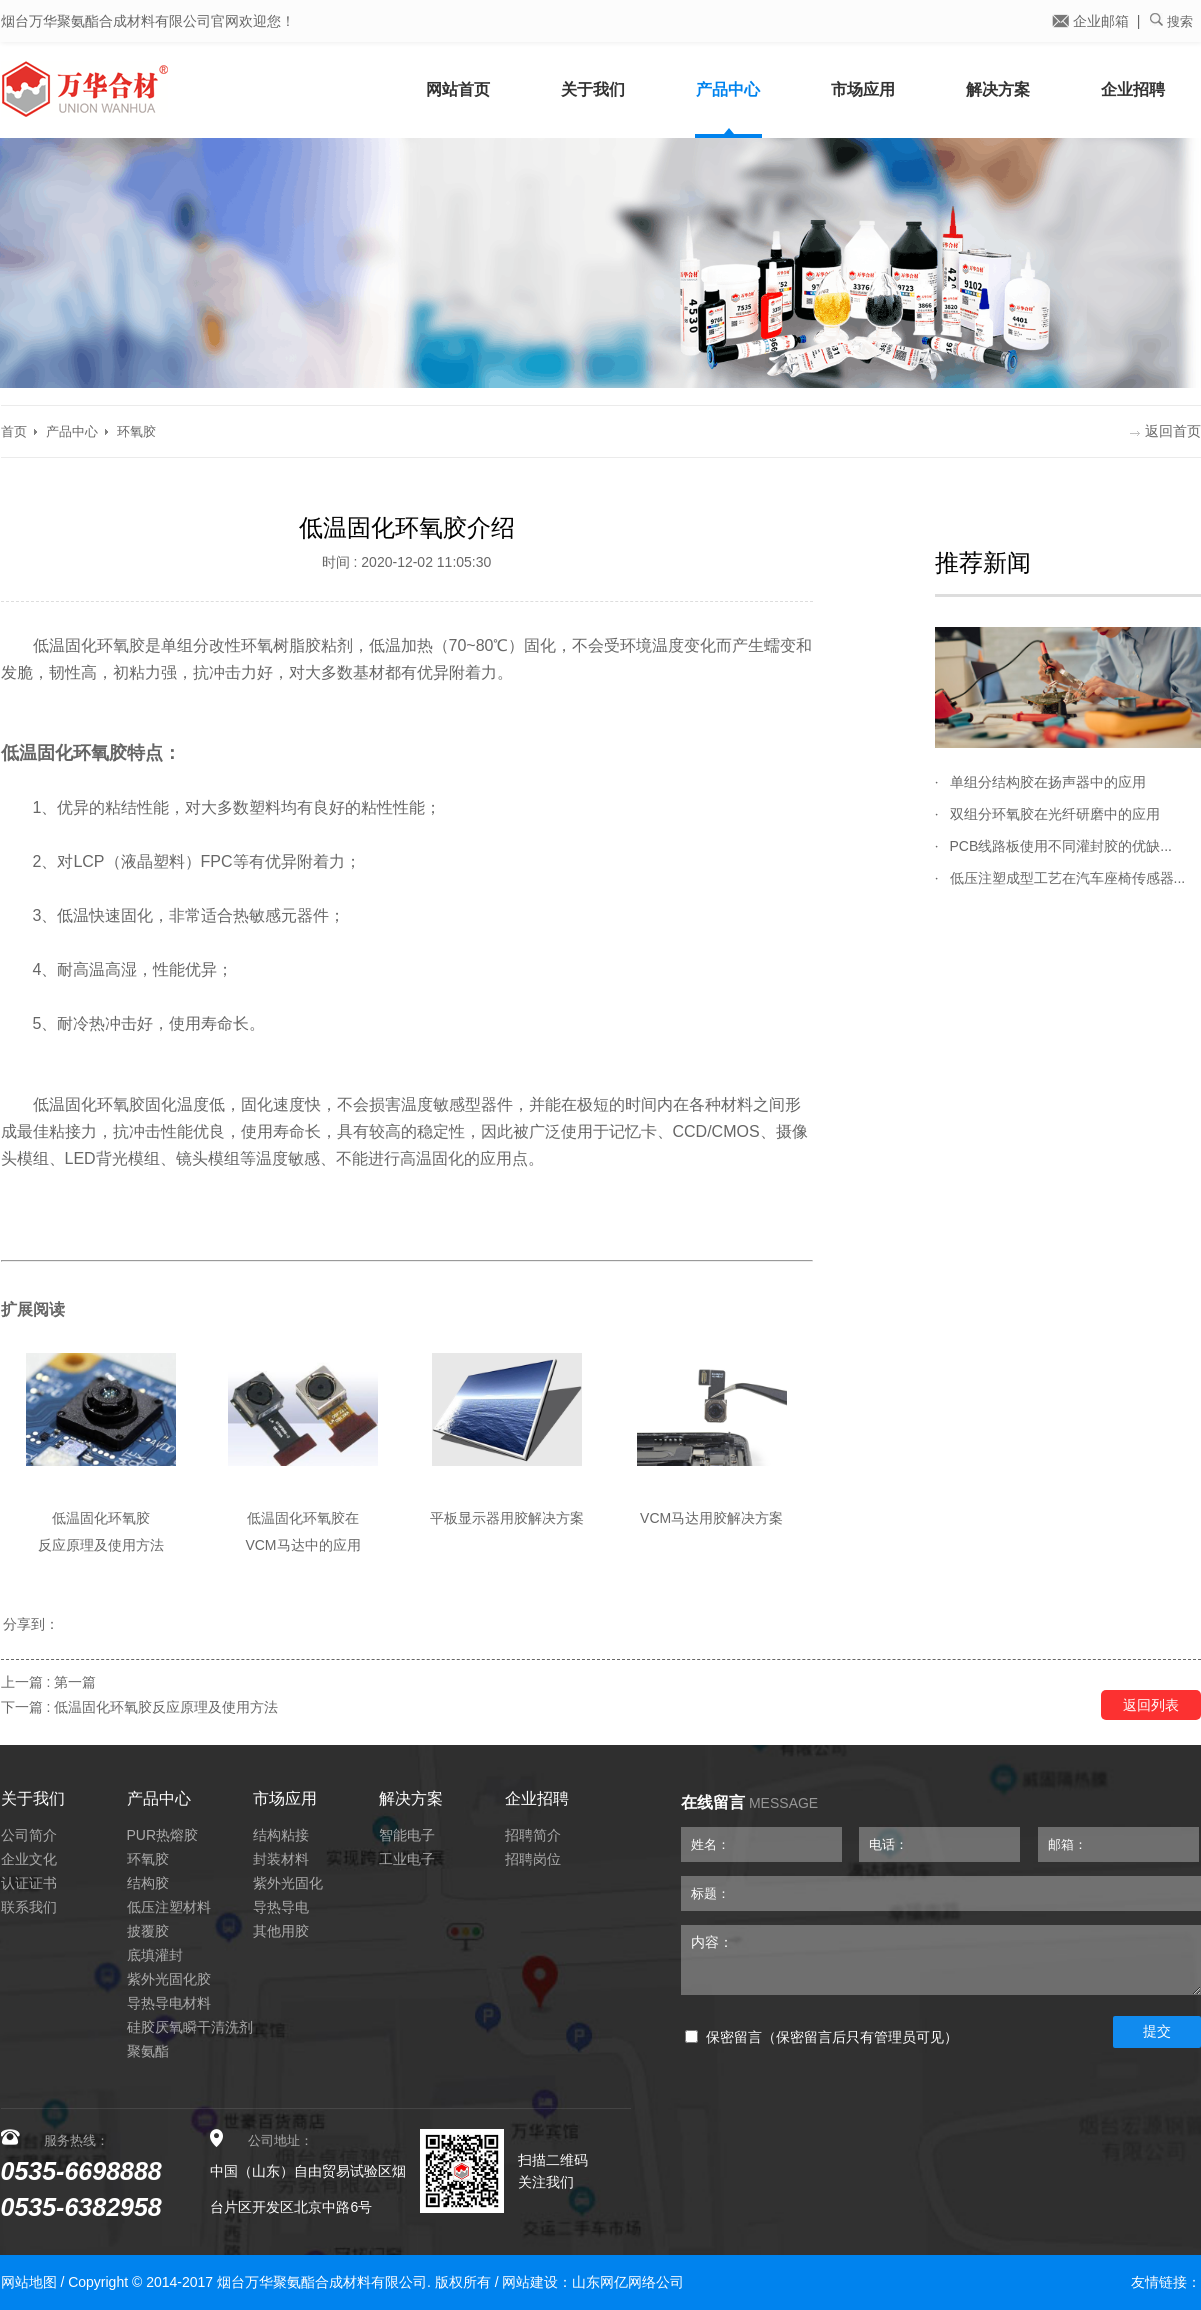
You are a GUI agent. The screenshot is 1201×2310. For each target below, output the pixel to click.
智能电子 (407, 1835)
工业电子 (407, 1859)
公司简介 (29, 1835)
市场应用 (863, 89)
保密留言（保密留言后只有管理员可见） (821, 2037)
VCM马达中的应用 (302, 1545)
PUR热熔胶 (163, 1835)
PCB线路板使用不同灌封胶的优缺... (1061, 846)
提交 (1157, 2031)
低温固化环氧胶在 (303, 1518)
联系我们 (29, 1907)
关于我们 (593, 89)
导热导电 (281, 1907)
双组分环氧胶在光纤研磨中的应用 (1055, 814)
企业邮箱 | (1096, 21)
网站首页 (458, 89)
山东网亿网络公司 (628, 2282)
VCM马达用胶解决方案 (711, 1518)
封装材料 (281, 1859)
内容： (941, 1960)
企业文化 (29, 1859)
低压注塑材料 (169, 1907)
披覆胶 (148, 1931)
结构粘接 (281, 1835)
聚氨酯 (148, 2051)
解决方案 (998, 89)
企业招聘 (1133, 89)
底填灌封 (155, 1955)
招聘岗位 (533, 1859)
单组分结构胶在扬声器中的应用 (1048, 782)
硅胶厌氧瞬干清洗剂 (190, 2027)
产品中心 (728, 89)
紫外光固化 (288, 1883)
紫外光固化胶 (169, 1979)
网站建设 (530, 2282)
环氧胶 (136, 431)
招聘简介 (533, 1835)
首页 (14, 431)
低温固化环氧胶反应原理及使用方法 (166, 1707)
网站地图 (29, 2282)
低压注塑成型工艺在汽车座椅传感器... (1068, 878)
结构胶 (148, 1883)
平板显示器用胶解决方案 (507, 1518)
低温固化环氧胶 (101, 1518)
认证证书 (29, 1883)
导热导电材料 (169, 2003)
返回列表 (1151, 1705)
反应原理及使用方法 (101, 1545)
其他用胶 (281, 1931)
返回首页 (1165, 431)
